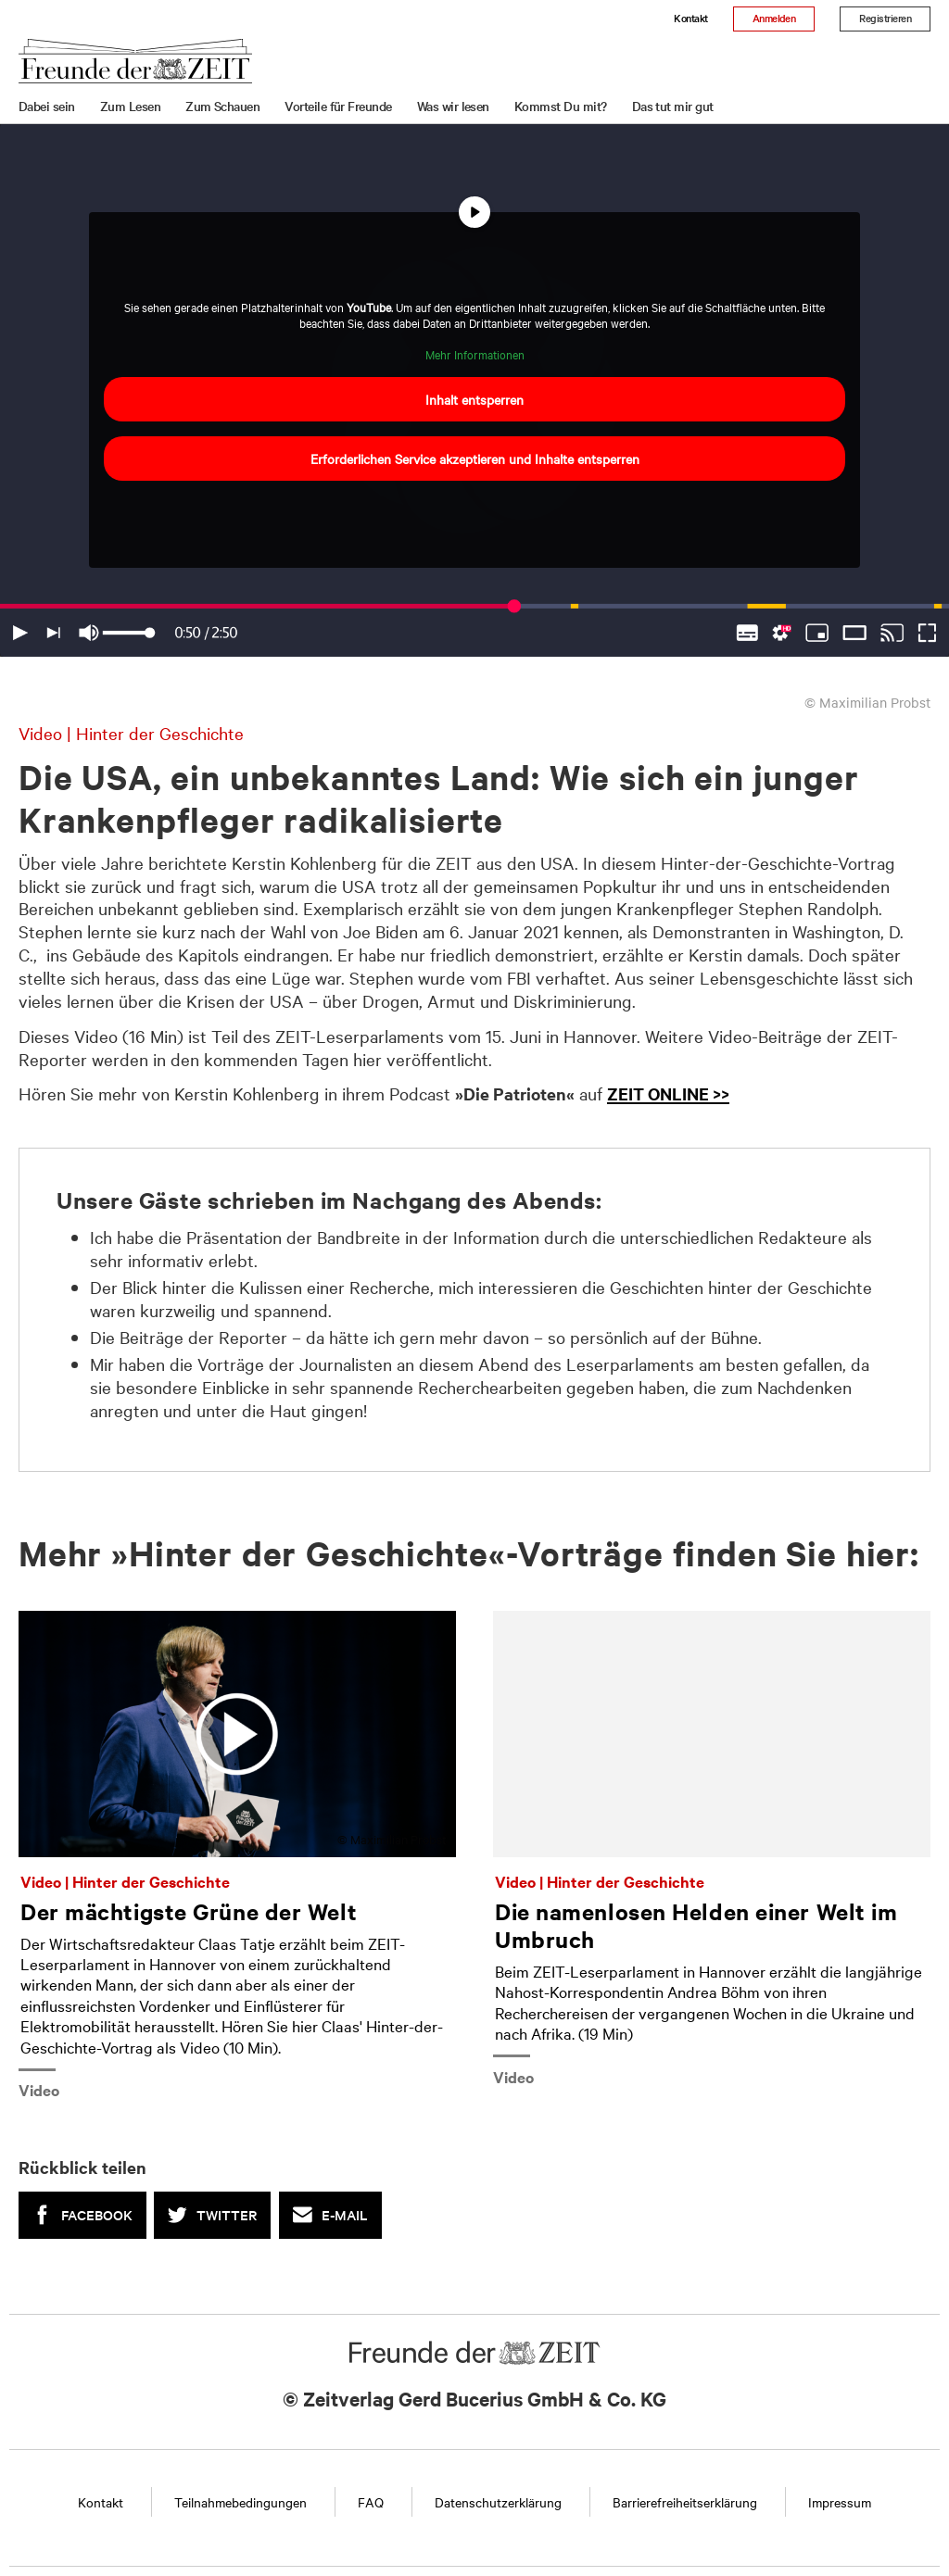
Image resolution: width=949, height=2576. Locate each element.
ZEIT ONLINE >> (668, 1093)
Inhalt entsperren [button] (474, 399)
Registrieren (885, 17)
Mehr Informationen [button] (475, 354)
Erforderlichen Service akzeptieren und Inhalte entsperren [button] (474, 458)
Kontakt (690, 17)
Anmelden (774, 17)
